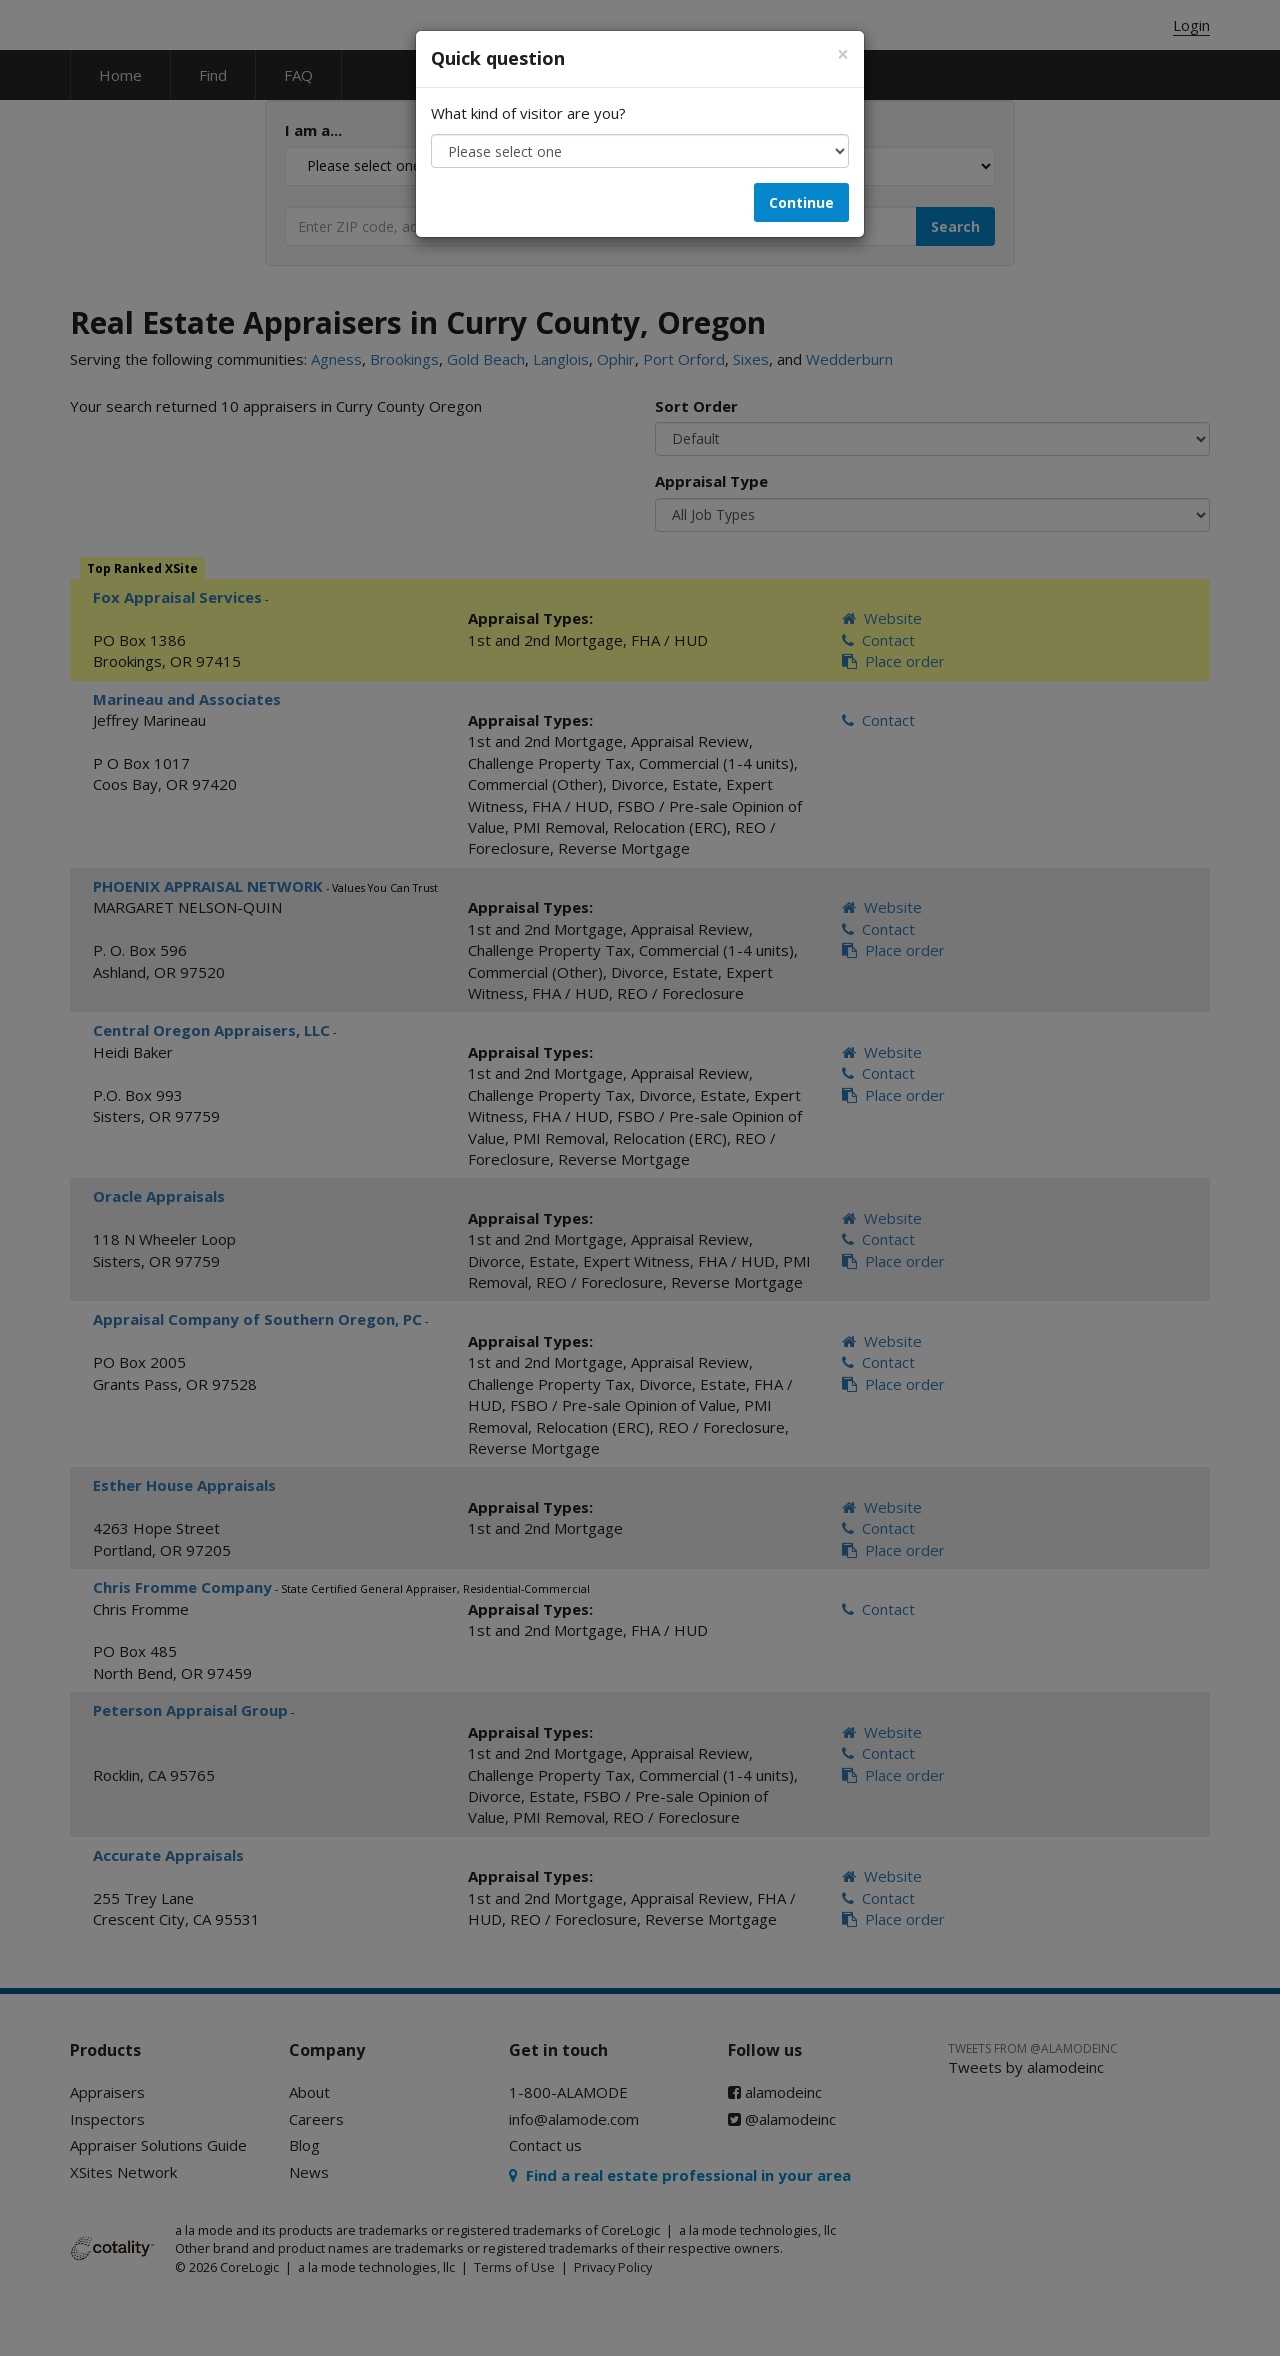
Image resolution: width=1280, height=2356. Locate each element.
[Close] (843, 54)
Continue (801, 202)
